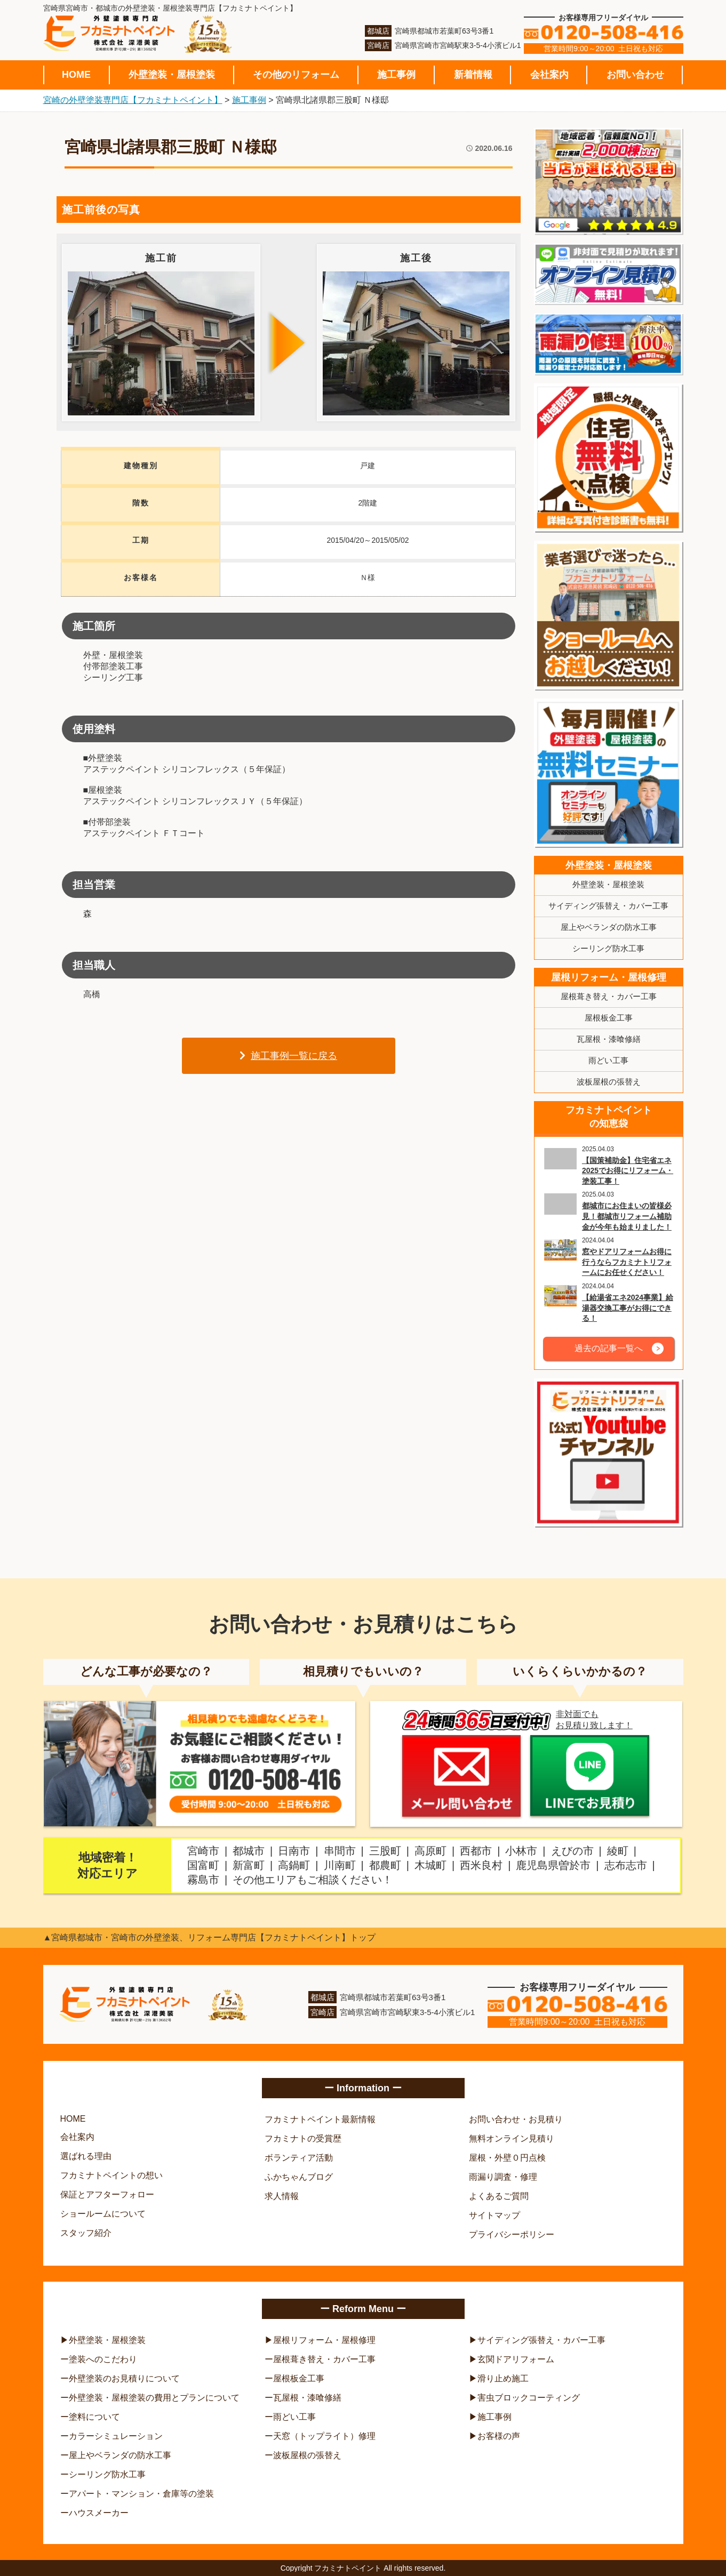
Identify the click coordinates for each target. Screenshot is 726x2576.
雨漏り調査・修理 (503, 2176)
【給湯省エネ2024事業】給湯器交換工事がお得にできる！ (627, 1307)
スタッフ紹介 (85, 2232)
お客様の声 (498, 2436)
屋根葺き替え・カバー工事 (609, 996)
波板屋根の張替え (609, 1081)
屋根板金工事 (609, 1017)
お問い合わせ (635, 74)
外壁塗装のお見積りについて (124, 2378)
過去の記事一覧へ (609, 1348)
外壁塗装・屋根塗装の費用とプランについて (154, 2397)
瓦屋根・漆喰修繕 (609, 1039)
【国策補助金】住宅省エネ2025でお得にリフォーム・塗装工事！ (627, 1170)
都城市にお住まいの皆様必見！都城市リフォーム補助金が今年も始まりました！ (627, 1216)
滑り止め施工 (503, 2378)
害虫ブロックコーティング (528, 2397)
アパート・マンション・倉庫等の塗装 (141, 2493)
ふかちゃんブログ (299, 2176)
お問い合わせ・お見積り (516, 2119)
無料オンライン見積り (511, 2138)
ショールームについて (103, 2213)
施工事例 (396, 74)
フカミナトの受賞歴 (303, 2138)
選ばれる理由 (85, 2156)
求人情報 (282, 2196)
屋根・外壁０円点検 (507, 2157)
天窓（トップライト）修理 (324, 2436)
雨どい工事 (608, 1060)
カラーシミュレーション (116, 2436)
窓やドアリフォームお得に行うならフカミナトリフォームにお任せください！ (627, 1262)
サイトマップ (494, 2215)
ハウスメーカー (99, 2512)
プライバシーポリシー (511, 2234)
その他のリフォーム (296, 74)
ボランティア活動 (299, 2157)
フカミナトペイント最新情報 (320, 2119)
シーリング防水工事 (608, 948)
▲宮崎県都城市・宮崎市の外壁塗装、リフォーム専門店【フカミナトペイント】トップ (209, 1937)
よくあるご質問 (499, 2196)
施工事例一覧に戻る (288, 1055)
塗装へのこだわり (103, 2359)
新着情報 (473, 74)
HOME (76, 74)
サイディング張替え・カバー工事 (608, 905)
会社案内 (549, 74)
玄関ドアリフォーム (515, 2359)
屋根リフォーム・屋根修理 (608, 977)
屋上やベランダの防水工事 (609, 927)
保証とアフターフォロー (107, 2194)
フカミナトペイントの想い (111, 2175)
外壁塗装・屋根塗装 (172, 74)
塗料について (94, 2416)
